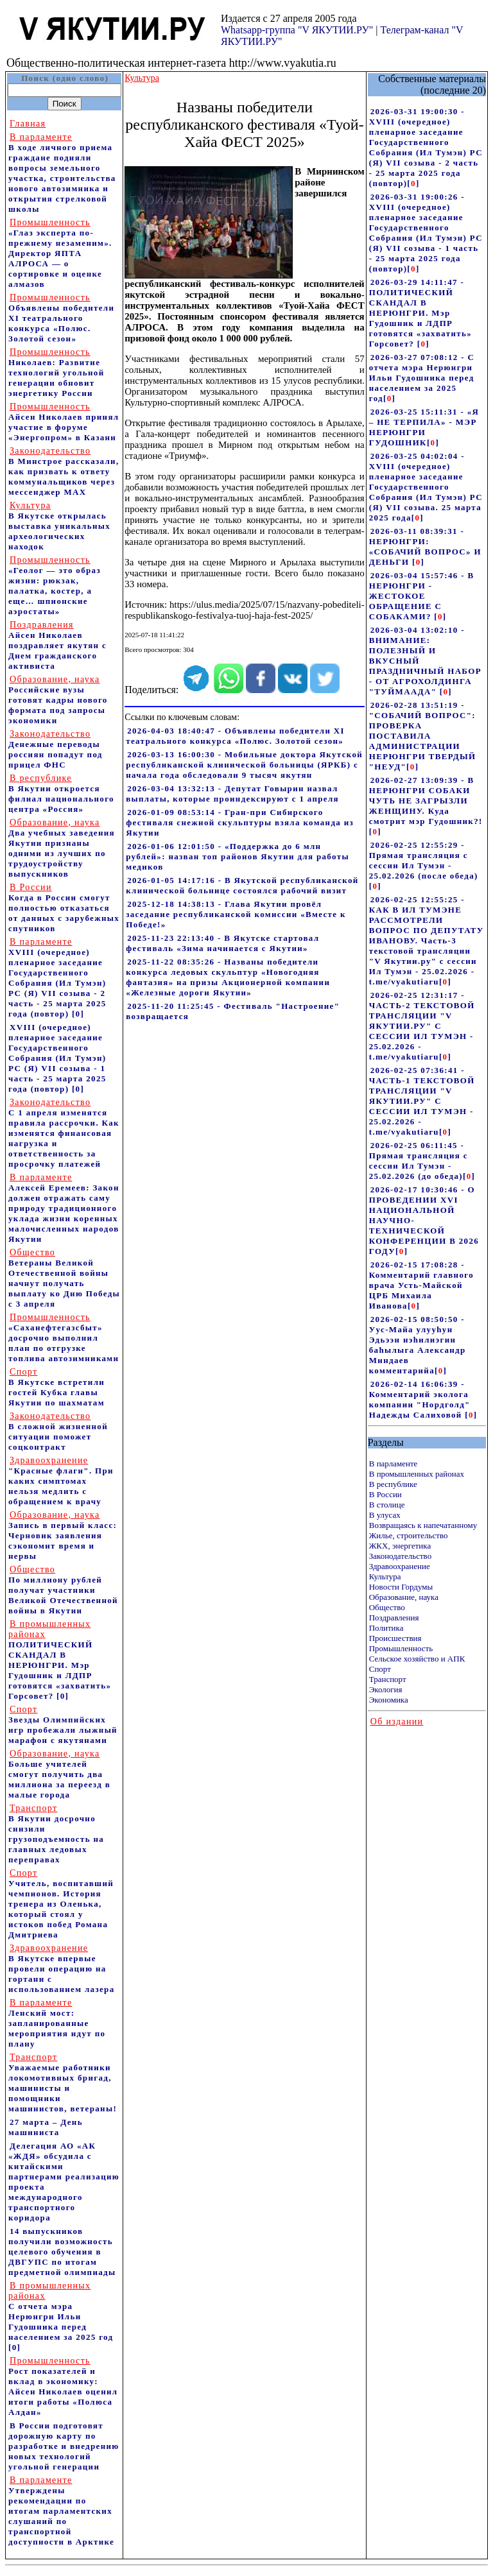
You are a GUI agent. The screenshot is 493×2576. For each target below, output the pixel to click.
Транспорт (387, 1679)
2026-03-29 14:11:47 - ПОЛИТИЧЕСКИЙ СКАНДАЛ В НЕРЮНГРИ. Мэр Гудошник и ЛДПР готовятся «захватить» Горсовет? (420, 312)
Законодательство (400, 1556)
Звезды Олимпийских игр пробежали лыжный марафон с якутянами (62, 1724)
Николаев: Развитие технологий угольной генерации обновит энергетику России (56, 372)
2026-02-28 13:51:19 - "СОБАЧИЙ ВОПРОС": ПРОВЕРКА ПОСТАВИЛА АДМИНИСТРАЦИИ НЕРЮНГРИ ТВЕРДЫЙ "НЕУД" (422, 735)
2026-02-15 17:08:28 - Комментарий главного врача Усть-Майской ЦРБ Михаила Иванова (421, 1285)
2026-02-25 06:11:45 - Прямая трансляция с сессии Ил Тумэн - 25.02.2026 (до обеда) (418, 1160)
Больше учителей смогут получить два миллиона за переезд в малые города (59, 1774)
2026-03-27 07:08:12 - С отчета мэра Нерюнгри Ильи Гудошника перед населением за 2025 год (421, 377)
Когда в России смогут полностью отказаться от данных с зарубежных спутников (63, 907)
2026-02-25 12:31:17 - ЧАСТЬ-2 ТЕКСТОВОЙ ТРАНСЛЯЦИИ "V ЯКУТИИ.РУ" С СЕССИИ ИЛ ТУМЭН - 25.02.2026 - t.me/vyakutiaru (422, 1025)
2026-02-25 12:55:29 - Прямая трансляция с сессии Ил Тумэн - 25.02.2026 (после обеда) (423, 860)
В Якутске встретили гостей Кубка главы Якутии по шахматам (56, 1387)
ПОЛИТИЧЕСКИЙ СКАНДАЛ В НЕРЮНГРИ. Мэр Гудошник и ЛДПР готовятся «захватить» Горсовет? (59, 1660)
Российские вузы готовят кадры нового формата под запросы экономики (58, 699)
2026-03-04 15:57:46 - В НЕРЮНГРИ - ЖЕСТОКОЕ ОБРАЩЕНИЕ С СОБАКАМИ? (421, 596)
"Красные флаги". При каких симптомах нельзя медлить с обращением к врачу (61, 1480)
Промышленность (401, 1648)
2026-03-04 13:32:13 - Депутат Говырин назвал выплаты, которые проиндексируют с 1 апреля (232, 793)
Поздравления (394, 1617)
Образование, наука (403, 1597)
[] (413, 183)
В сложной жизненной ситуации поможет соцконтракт (58, 1431)
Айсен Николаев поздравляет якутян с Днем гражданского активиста (57, 645)
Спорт (380, 1669)
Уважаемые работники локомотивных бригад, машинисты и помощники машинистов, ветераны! (62, 2082)
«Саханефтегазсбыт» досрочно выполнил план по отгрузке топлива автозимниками (63, 1337)
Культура (385, 1576)
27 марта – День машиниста (45, 2127)
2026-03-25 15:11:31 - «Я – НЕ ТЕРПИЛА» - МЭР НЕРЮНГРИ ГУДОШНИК (424, 427)
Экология (385, 1689)
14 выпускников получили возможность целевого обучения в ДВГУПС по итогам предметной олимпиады (62, 2251)
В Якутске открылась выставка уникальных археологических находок (59, 526)
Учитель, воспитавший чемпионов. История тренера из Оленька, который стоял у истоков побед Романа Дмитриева (61, 1903)
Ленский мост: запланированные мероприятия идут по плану (56, 2023)
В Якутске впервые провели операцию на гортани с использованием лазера (61, 1968)
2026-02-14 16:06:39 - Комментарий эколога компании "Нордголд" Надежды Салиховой (420, 1399)
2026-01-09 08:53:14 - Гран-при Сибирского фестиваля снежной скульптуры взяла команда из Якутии (240, 822)
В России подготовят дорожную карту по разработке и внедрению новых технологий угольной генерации (63, 2446)
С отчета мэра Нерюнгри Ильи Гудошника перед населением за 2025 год (60, 2311)
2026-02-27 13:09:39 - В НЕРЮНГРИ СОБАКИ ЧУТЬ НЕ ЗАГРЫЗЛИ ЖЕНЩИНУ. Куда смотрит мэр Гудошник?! (426, 800)
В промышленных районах (416, 1474)
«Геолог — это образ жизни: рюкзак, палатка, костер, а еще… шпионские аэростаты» (54, 585)
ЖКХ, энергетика (400, 1545)
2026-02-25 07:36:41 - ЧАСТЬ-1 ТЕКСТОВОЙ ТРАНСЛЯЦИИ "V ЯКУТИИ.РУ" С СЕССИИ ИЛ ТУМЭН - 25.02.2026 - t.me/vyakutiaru (422, 1101)
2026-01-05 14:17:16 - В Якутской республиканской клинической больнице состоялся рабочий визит (242, 885)
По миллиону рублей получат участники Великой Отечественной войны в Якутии (63, 1590)
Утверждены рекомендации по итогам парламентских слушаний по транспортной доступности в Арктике (61, 2510)
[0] (78, 1013)
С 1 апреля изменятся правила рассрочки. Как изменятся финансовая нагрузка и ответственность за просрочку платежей (63, 1133)
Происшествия (395, 1638)
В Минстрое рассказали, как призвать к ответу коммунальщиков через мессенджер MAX (63, 471)
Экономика (388, 1699)
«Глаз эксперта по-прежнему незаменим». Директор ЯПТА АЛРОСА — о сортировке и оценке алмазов (60, 253)
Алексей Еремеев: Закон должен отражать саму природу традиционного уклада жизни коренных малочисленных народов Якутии (63, 1208)
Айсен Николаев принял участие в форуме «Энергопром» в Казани (63, 422)
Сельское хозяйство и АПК (417, 1658)
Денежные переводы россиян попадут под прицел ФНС (55, 749)
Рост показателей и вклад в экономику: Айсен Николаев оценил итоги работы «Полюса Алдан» (62, 2386)
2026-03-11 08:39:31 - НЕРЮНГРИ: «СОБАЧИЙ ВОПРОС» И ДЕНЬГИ (425, 546)
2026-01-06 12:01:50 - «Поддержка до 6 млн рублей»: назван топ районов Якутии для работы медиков (237, 856)
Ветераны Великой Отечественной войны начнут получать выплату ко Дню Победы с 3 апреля (64, 1278)
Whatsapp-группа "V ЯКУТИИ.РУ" (297, 29)
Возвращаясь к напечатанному (423, 1525)
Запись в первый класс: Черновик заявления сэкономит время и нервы (62, 1535)
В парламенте (393, 1463)
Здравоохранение (399, 1566)
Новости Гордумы (401, 1587)
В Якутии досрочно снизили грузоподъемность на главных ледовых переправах (56, 1833)
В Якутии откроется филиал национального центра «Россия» (61, 793)
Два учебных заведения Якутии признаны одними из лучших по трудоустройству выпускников (61, 848)
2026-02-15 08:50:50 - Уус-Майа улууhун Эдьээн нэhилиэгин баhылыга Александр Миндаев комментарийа (417, 1344)
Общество (387, 1607)
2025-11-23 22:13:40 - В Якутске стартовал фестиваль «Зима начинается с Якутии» (222, 943)
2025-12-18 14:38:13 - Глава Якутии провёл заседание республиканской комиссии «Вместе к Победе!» (236, 914)
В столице (387, 1504)
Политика (386, 1628)
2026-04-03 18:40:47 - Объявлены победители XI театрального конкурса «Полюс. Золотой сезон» (235, 736)
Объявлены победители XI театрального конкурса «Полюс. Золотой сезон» (61, 318)
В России (385, 1494)
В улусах (385, 1515)
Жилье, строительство (408, 1535)
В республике (393, 1484)
